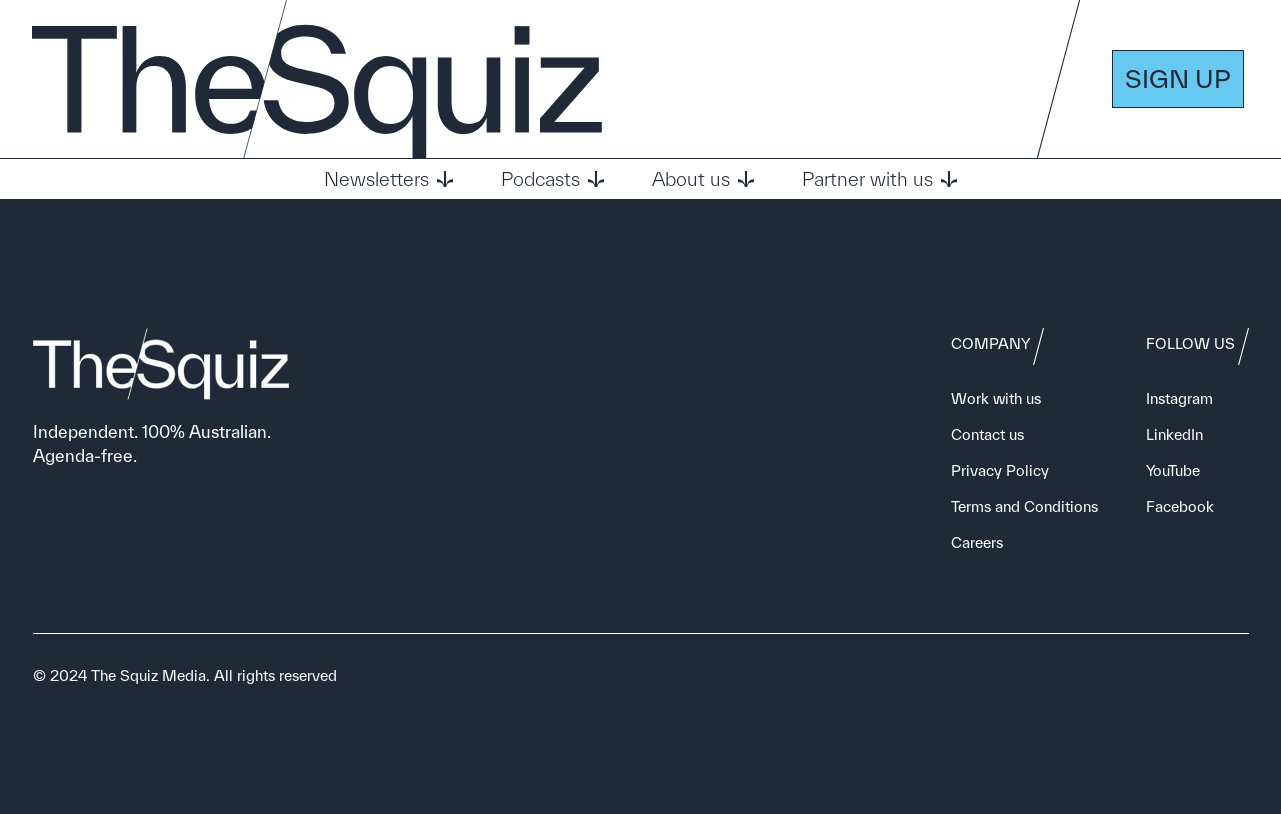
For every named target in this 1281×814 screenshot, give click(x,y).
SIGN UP (1178, 78)
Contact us (987, 434)
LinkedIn (1174, 434)
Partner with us (879, 179)
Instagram (1179, 398)
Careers (977, 542)
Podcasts (552, 179)
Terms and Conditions (1024, 506)
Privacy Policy (1000, 470)
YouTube (1173, 470)
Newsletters (388, 179)
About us (703, 179)
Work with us (996, 398)
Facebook (1180, 506)
